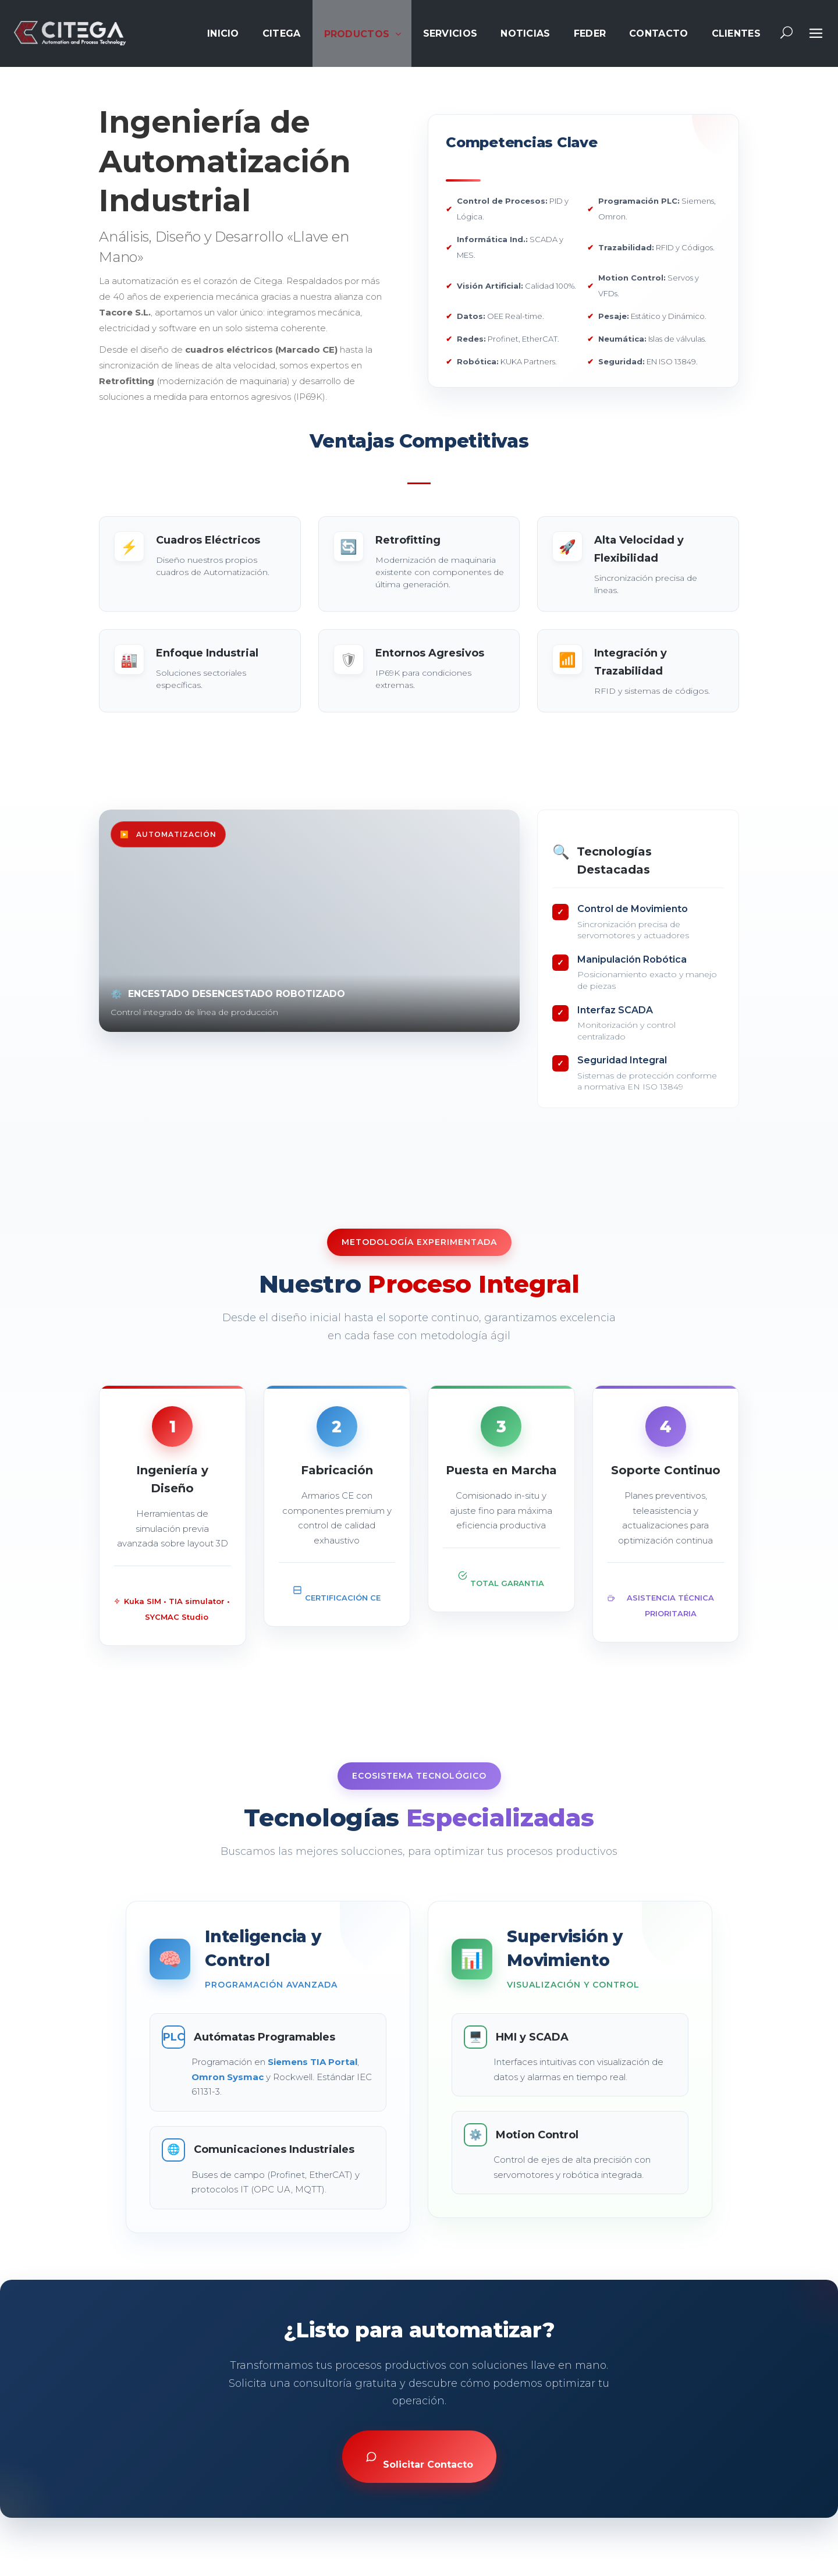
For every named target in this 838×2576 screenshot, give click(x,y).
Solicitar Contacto (419, 2460)
